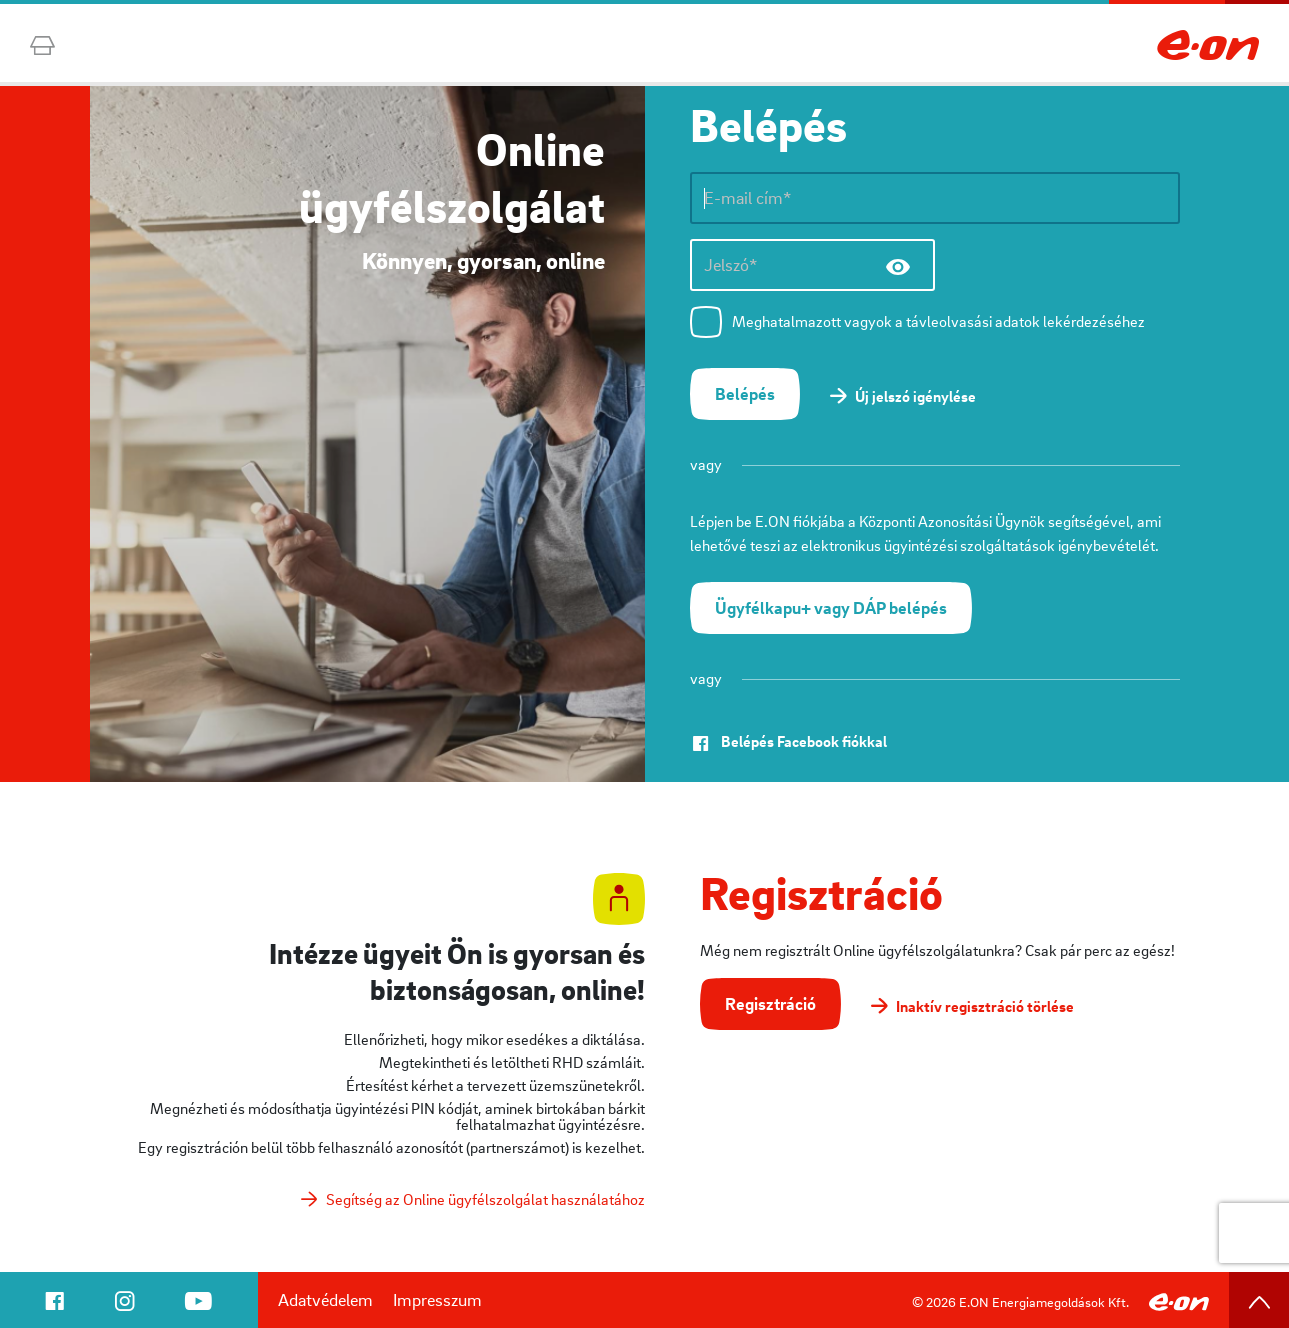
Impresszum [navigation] (437, 1299)
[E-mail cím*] (935, 198)
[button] (745, 394)
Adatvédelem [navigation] (325, 1299)
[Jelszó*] (812, 265)
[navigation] (54, 1304)
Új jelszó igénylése (915, 396)
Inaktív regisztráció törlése (985, 1006)
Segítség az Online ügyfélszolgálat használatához (485, 1199)
